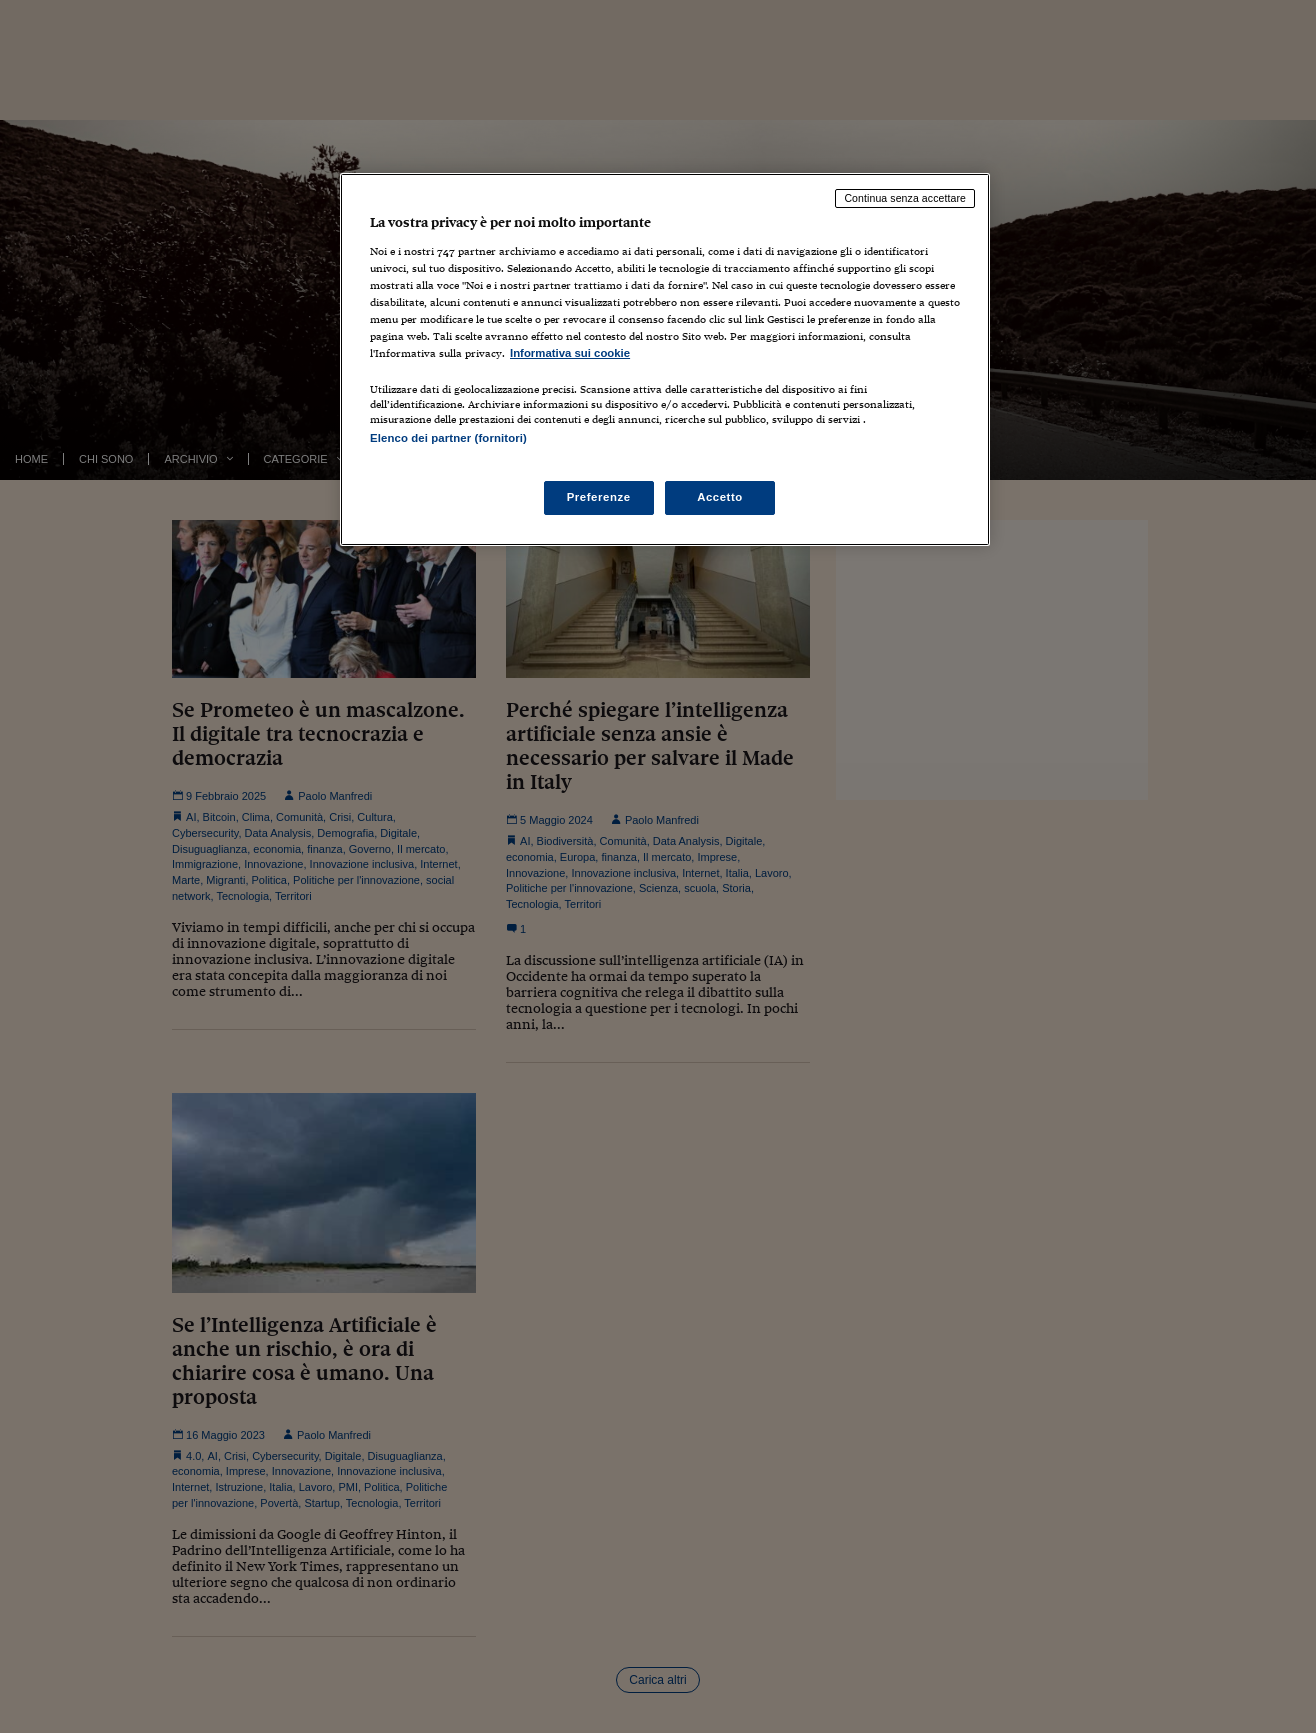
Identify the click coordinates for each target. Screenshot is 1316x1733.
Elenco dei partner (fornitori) (448, 438)
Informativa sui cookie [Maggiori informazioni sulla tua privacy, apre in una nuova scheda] (570, 353)
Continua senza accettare (905, 198)
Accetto (720, 497)
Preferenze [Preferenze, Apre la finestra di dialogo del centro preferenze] (599, 497)
